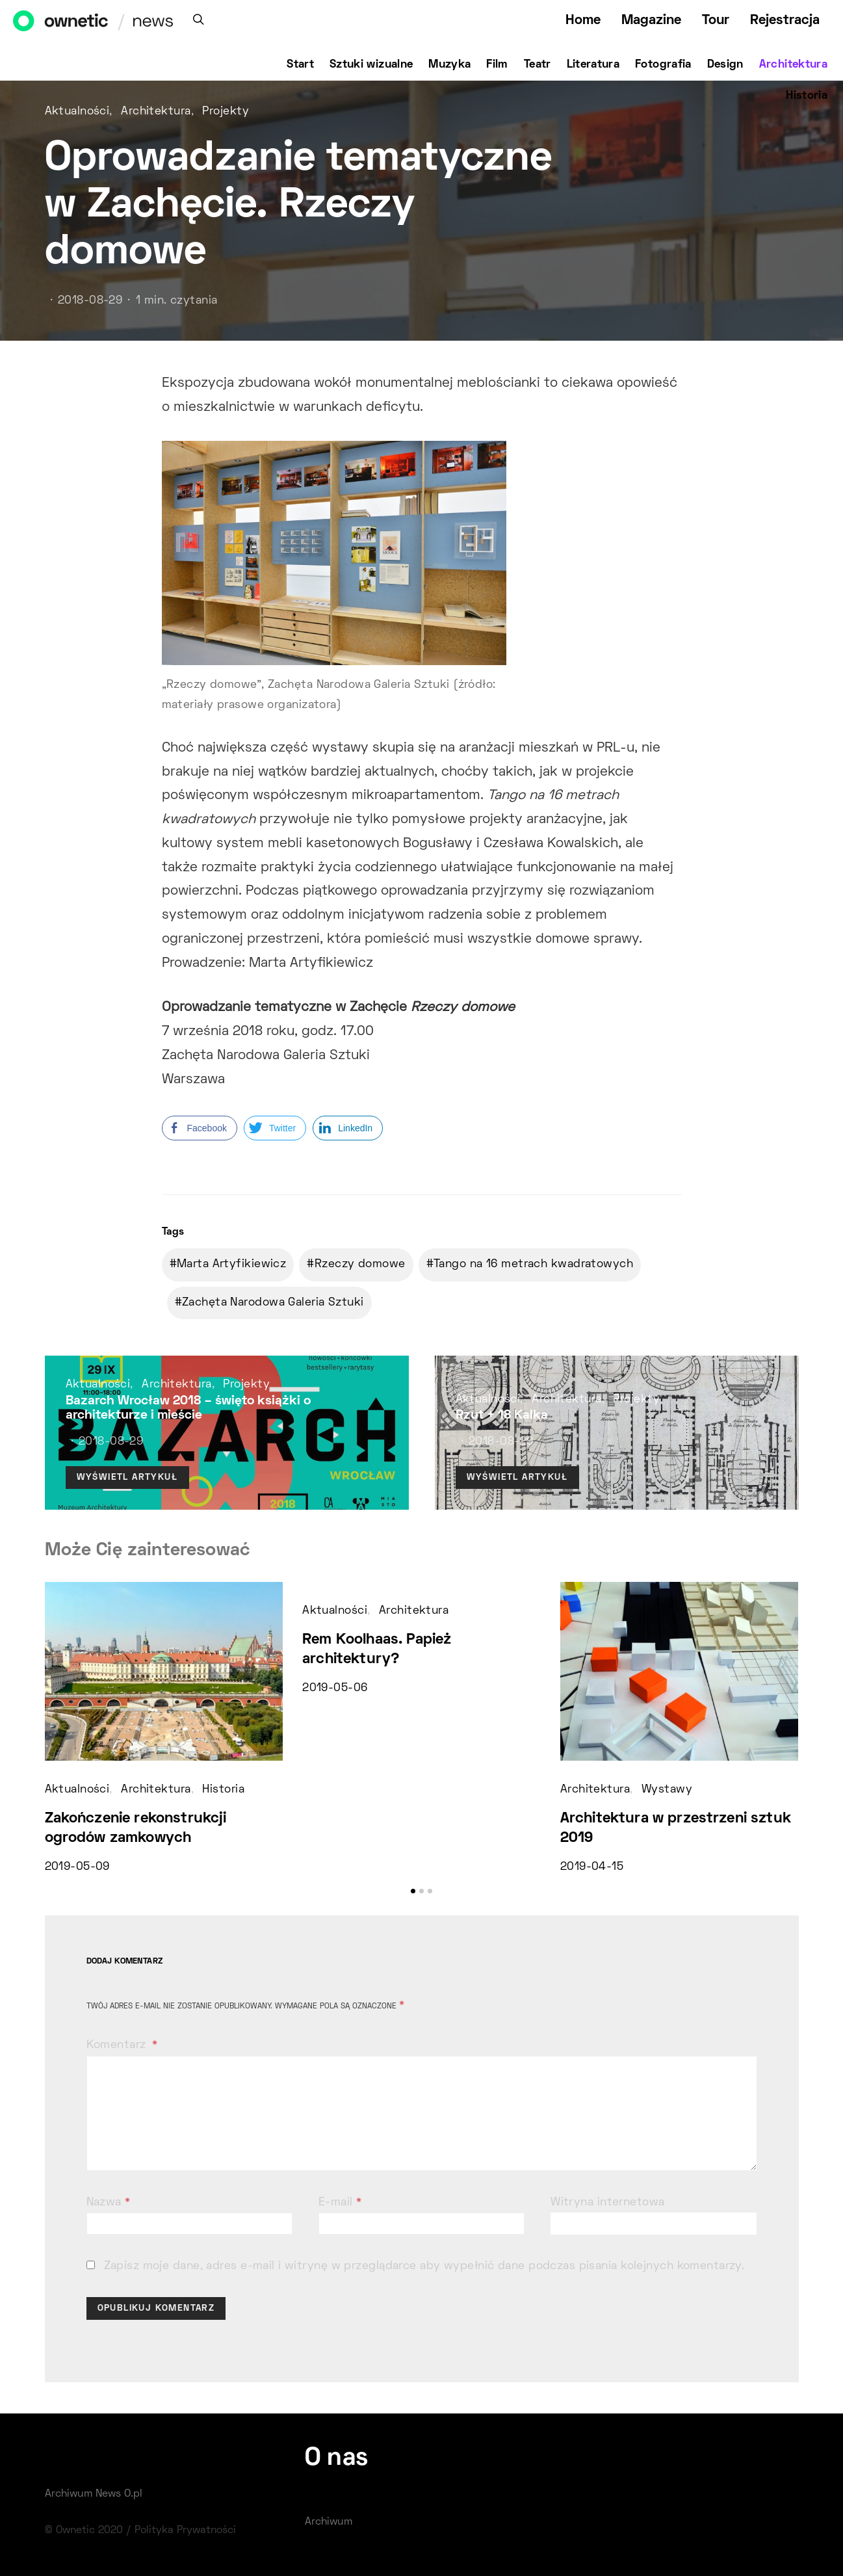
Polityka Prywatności (185, 2530)
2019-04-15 (591, 1867)
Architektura (793, 65)
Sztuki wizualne (371, 65)
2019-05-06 (334, 1688)
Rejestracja (785, 20)
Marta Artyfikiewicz (231, 1264)
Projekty (225, 112)
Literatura (593, 65)
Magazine (651, 20)
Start (300, 65)
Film (497, 65)
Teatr (537, 65)
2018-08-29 (90, 301)
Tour (715, 20)
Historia (806, 96)
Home (583, 20)
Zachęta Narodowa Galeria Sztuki (273, 1303)
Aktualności (77, 112)
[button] (413, 1891)
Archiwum (328, 2522)
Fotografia (663, 65)
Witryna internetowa (607, 2203)
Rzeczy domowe (360, 1264)
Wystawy (667, 1790)
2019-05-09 (77, 1867)
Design (725, 65)
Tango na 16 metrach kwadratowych (533, 1264)
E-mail (340, 2203)
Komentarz (117, 2045)
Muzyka (449, 65)
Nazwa (108, 2203)
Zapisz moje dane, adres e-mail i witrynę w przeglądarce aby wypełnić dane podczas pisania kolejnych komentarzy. (424, 2266)
